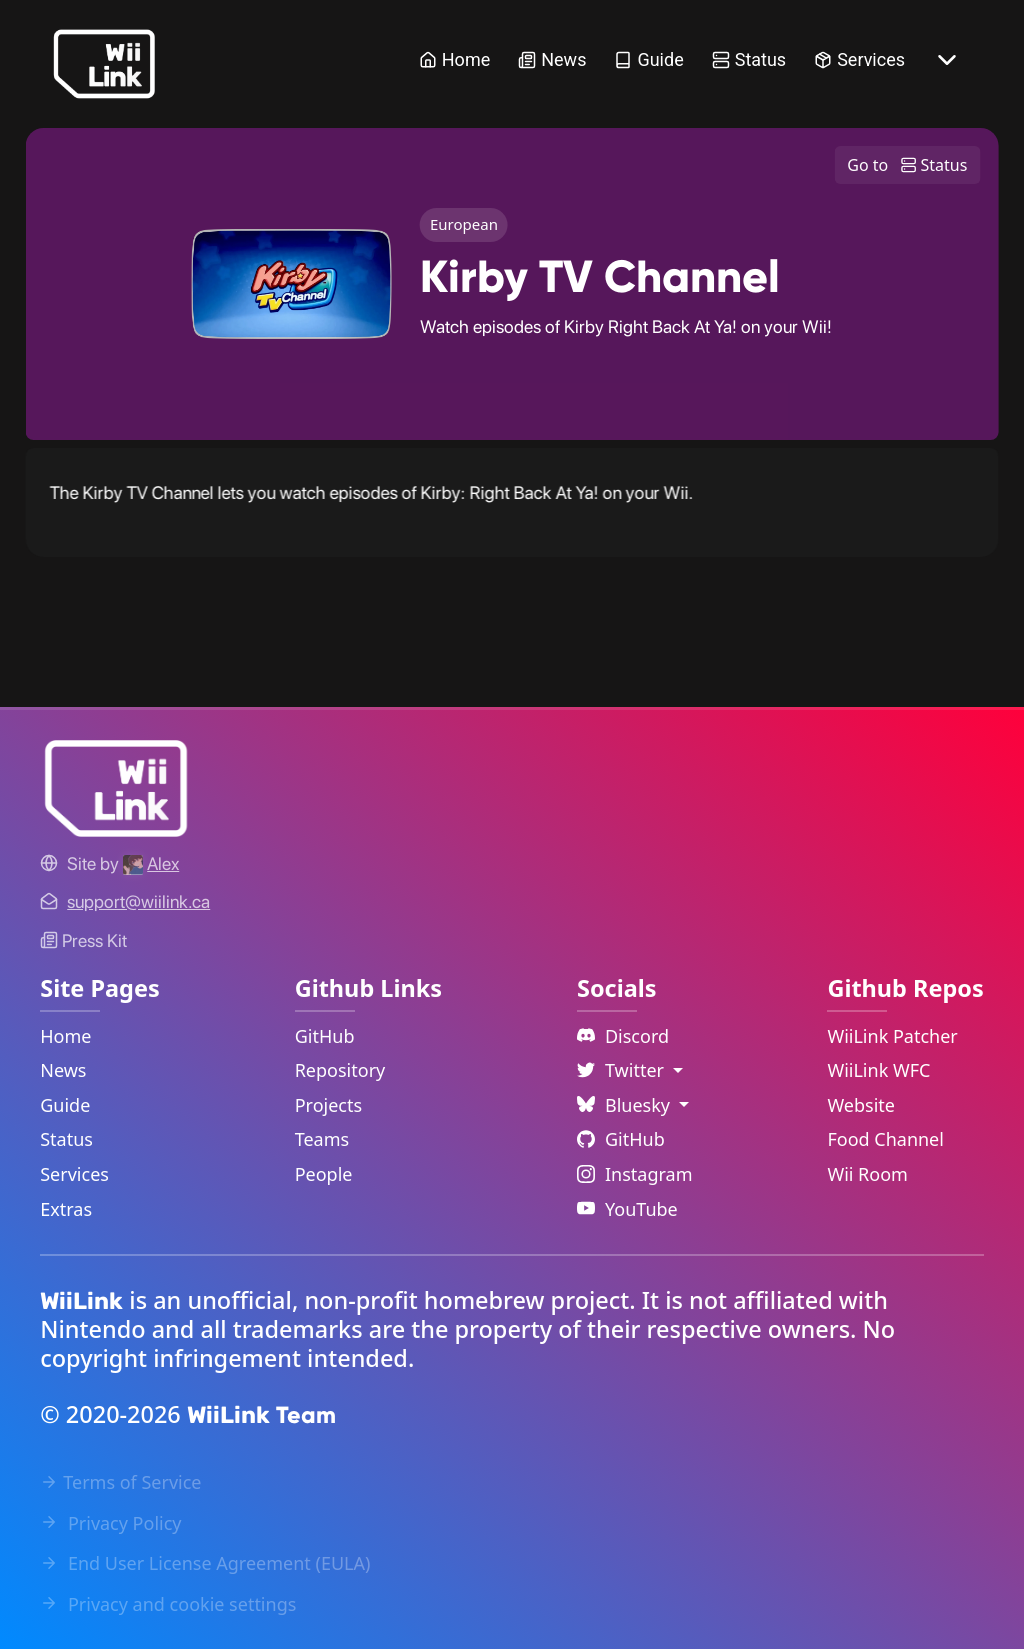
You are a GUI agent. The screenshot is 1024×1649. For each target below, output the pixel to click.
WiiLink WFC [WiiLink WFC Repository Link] (878, 1070)
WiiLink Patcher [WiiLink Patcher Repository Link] (892, 1036)
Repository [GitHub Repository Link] (340, 1070)
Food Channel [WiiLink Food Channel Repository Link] (885, 1139)
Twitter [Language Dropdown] (623, 1070)
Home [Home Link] (454, 59)
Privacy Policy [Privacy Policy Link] (110, 1523)
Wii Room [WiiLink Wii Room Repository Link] (867, 1174)
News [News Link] (552, 59)
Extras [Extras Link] (66, 1209)
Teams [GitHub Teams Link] (322, 1139)
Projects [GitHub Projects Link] (328, 1105)
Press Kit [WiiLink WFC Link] (83, 940)
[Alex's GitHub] (151, 863)
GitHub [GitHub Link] (325, 1036)
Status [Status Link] (749, 59)
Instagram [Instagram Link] (635, 1174)
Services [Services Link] (859, 59)
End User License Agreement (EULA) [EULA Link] (205, 1563)
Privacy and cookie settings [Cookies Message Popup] (168, 1604)
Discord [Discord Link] (623, 1036)
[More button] (947, 60)
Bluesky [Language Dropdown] (626, 1105)
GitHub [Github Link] (621, 1139)
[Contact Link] (138, 901)
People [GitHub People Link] (324, 1174)
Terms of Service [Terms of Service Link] (120, 1482)
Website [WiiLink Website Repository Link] (861, 1105)
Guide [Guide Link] (648, 59)
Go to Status (907, 165)
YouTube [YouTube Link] (627, 1209)
